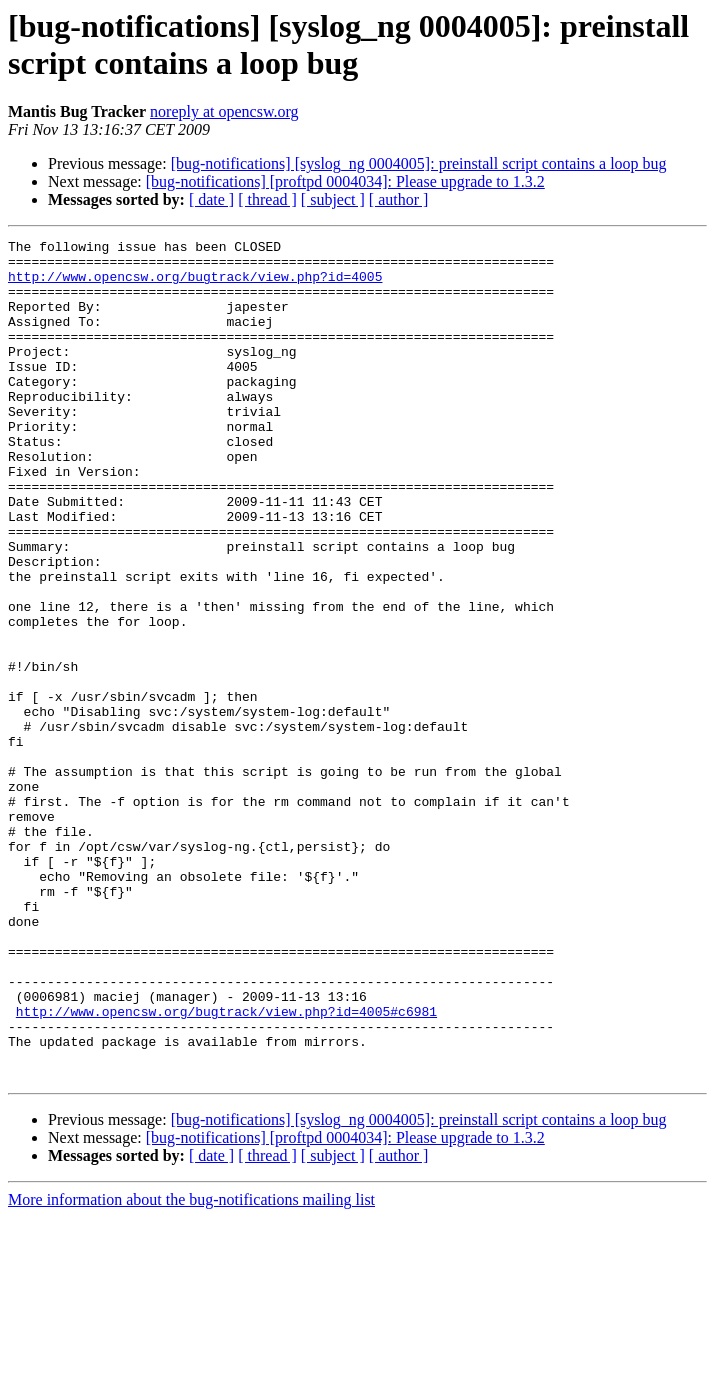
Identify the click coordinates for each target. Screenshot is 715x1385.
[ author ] (399, 199)
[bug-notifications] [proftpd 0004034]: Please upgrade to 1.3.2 (345, 181)
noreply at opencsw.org (224, 111)
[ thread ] (267, 199)
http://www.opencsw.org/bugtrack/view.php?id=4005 (195, 285)
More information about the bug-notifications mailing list (191, 1367)
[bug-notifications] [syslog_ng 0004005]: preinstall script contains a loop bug (419, 163)
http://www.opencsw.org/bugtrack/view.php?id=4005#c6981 (226, 1167)
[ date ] (211, 199)
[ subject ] (333, 199)
